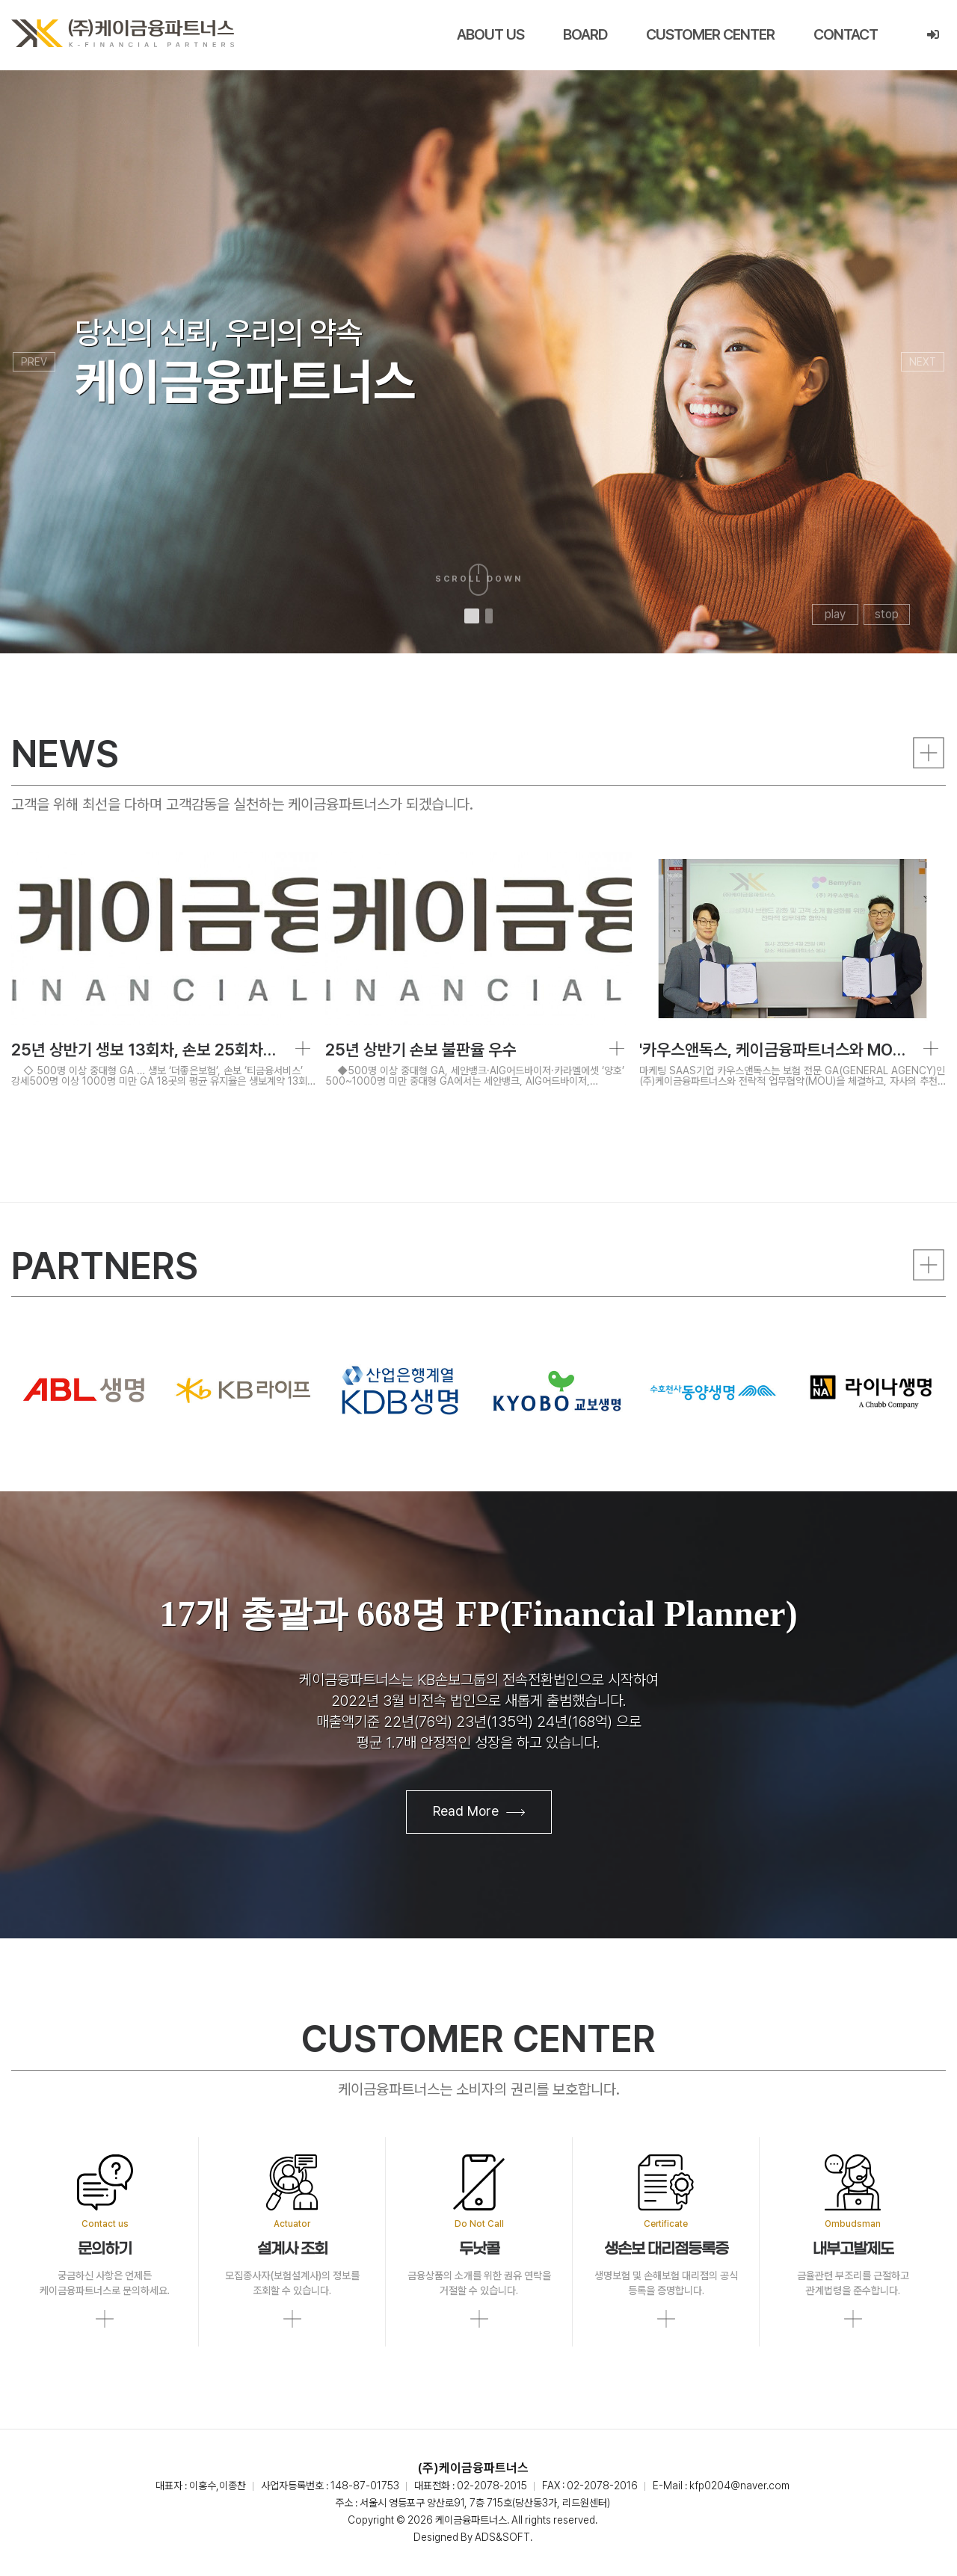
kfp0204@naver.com (739, 2486)
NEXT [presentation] (922, 362)
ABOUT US (490, 34)
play (835, 614)
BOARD (585, 34)
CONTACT (845, 34)
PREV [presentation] (34, 362)
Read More (479, 1812)
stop (887, 614)
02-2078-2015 (492, 2486)
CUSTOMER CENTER (710, 34)
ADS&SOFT (502, 2537)
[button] (471, 615)
